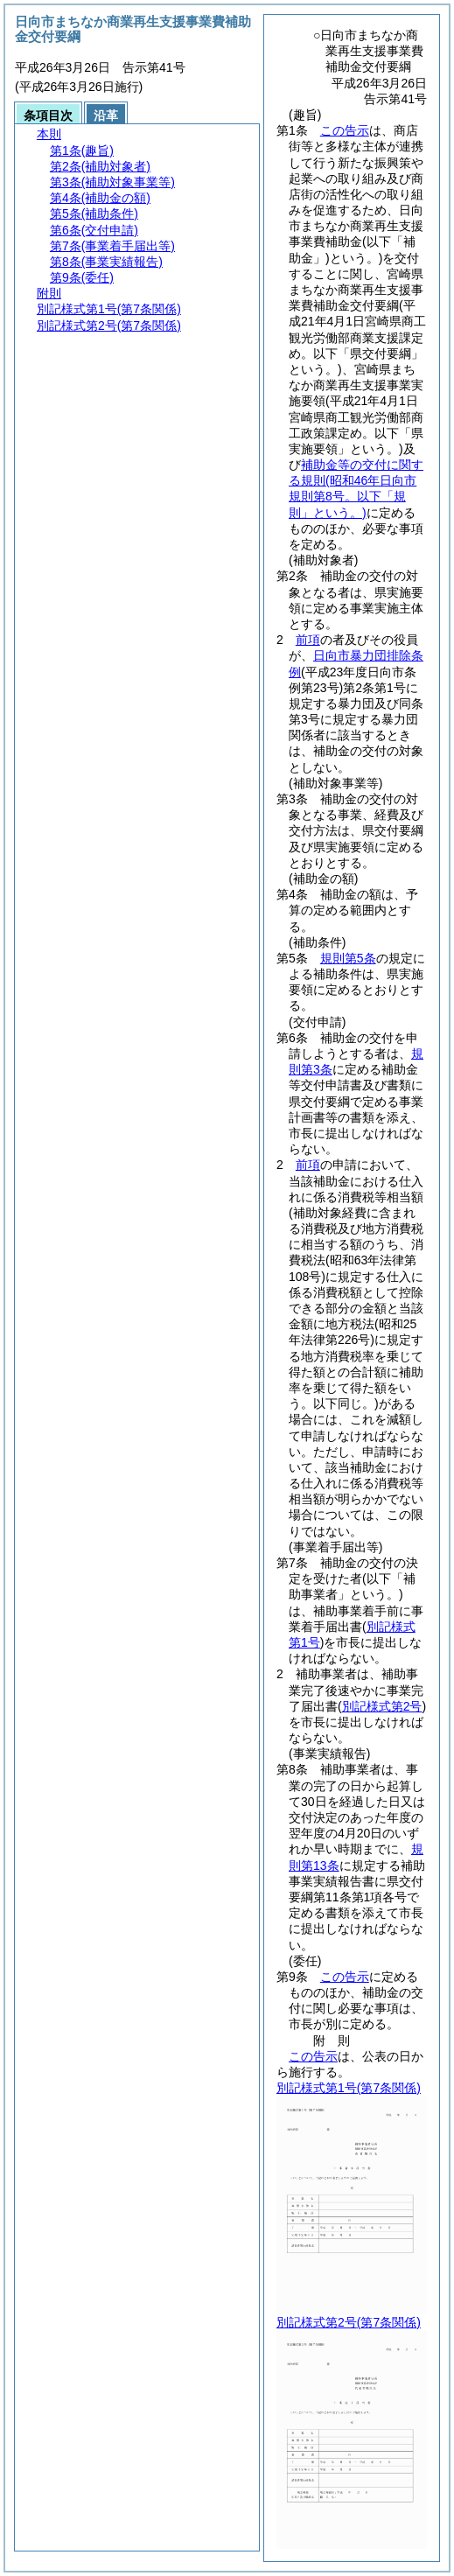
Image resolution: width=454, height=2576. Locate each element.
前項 (308, 640)
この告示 (344, 130)
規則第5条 (348, 958)
